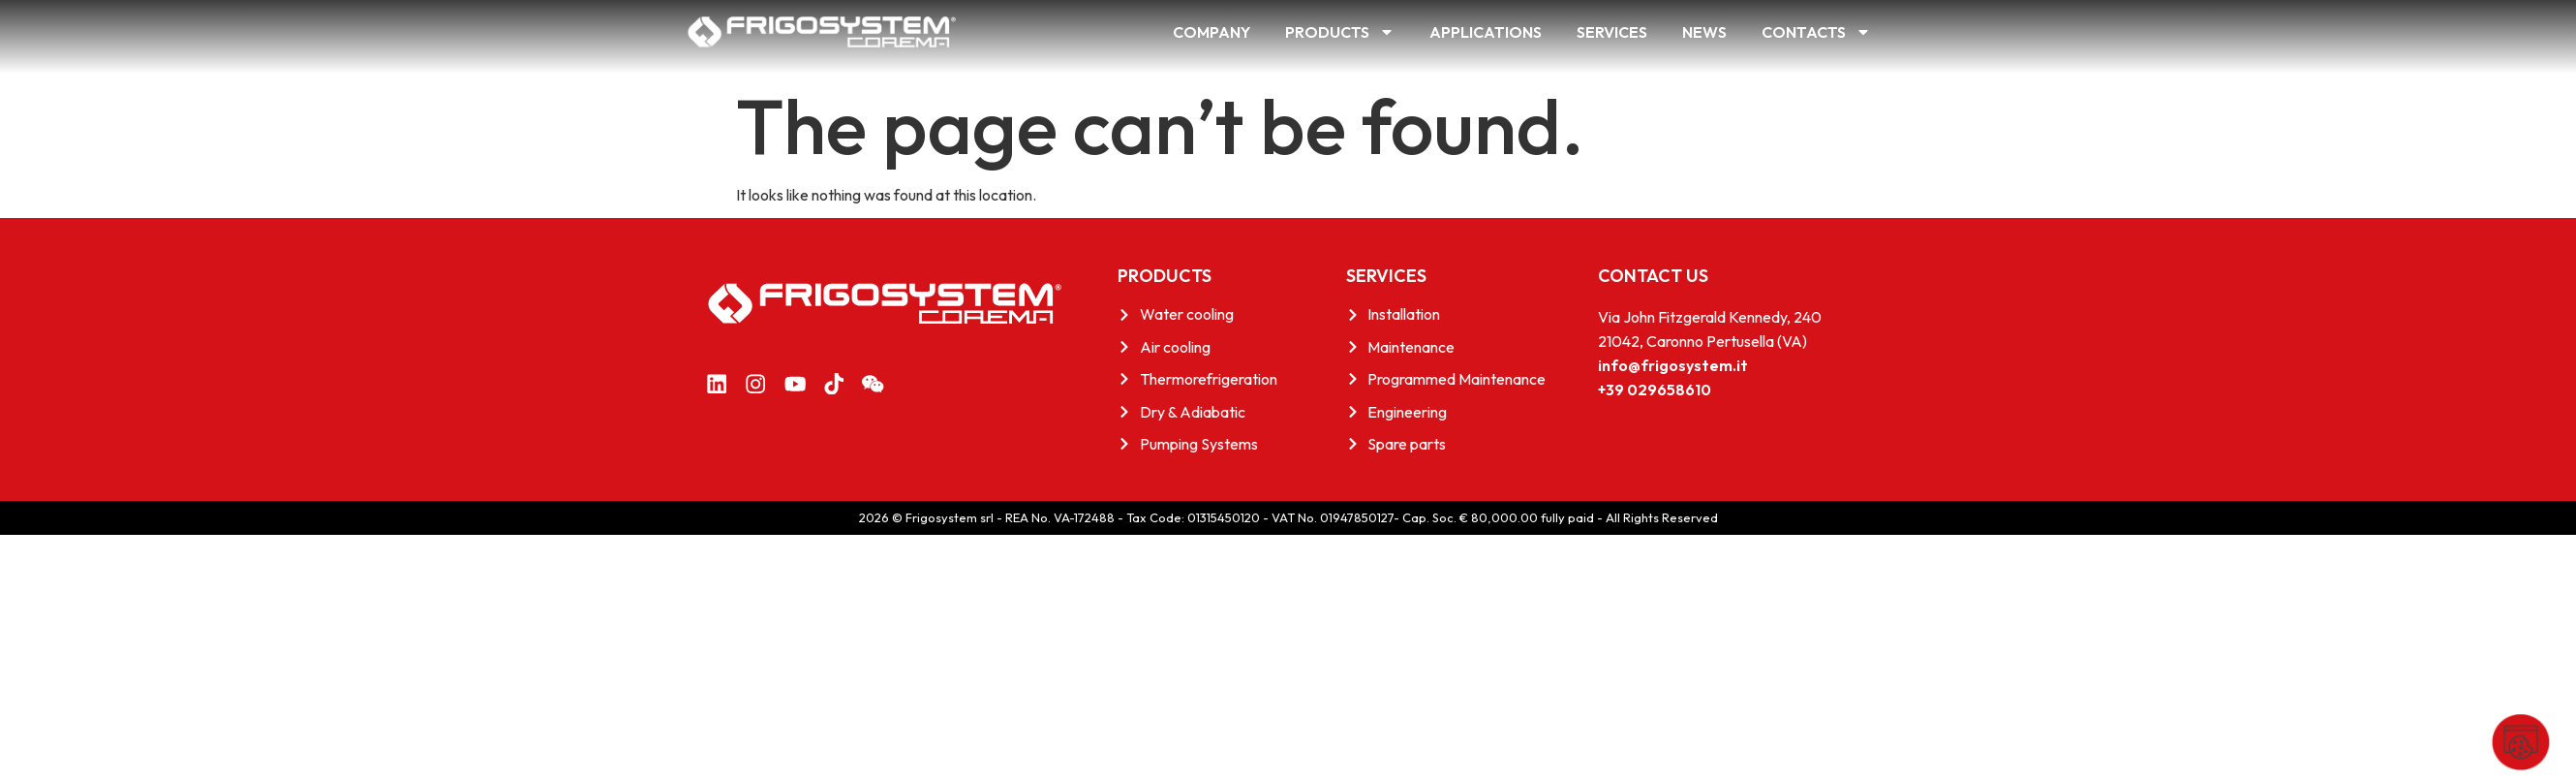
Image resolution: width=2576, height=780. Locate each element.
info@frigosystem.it (1673, 365)
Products (1340, 32)
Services (1612, 32)
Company (1211, 32)
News (1704, 32)
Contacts (1816, 32)
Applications (1485, 32)
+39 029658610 (1654, 389)
